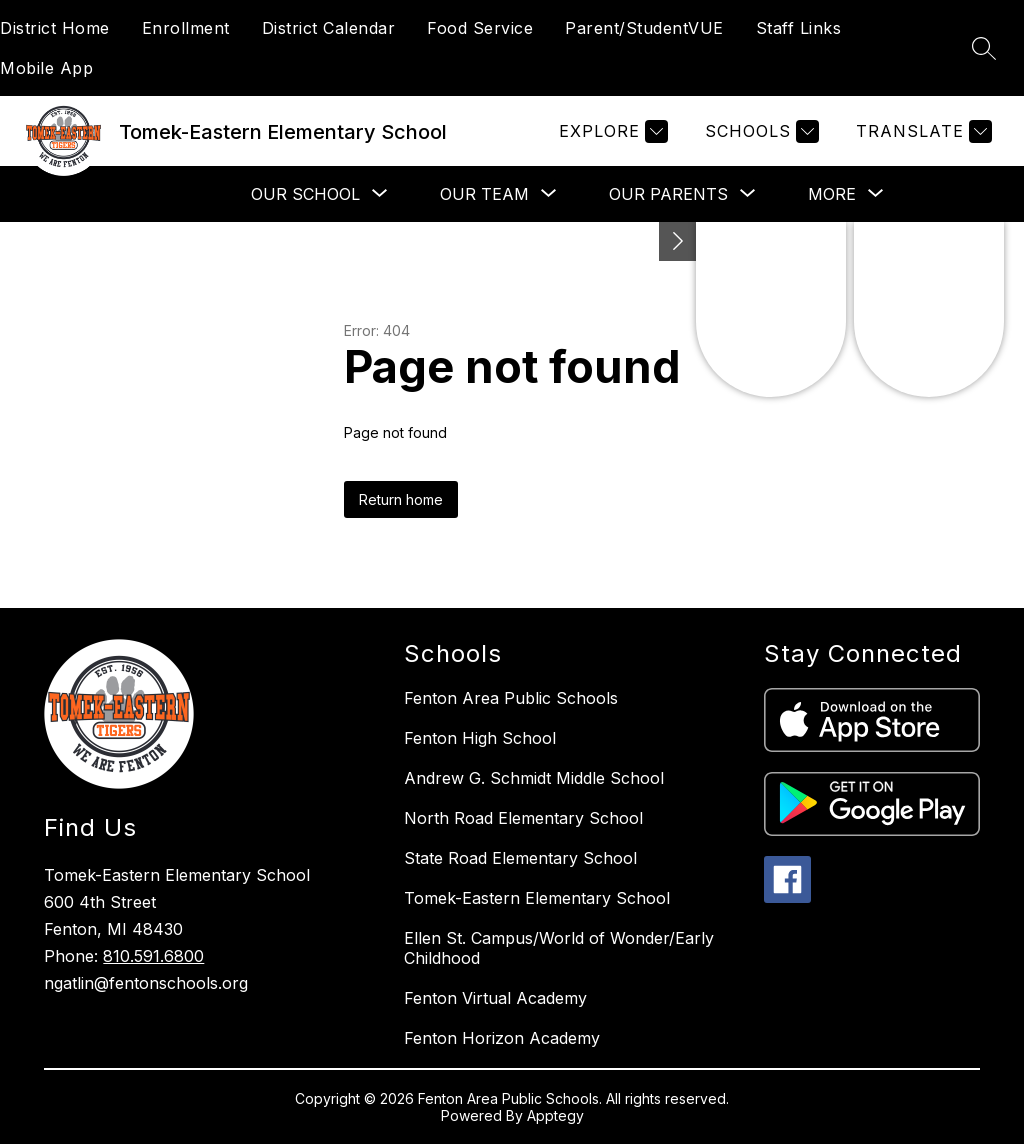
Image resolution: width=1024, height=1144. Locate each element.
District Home (55, 28)
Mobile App (46, 68)
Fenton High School (480, 738)
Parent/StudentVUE (644, 28)
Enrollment (186, 28)
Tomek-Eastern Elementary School (537, 898)
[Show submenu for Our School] (305, 194)
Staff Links (799, 28)
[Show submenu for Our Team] (484, 194)
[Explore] (611, 131)
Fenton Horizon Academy (502, 1038)
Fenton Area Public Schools (511, 698)
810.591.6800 (153, 956)
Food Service (480, 28)
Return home (401, 499)
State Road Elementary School (520, 858)
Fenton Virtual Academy (495, 998)
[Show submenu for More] (832, 194)
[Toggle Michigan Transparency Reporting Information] (678, 241)
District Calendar (329, 28)
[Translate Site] (921, 131)
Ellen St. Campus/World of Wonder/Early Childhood (559, 948)
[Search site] (984, 48)
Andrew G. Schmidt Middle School (534, 778)
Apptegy (555, 1115)
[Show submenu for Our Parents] (668, 194)
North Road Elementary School (523, 818)
